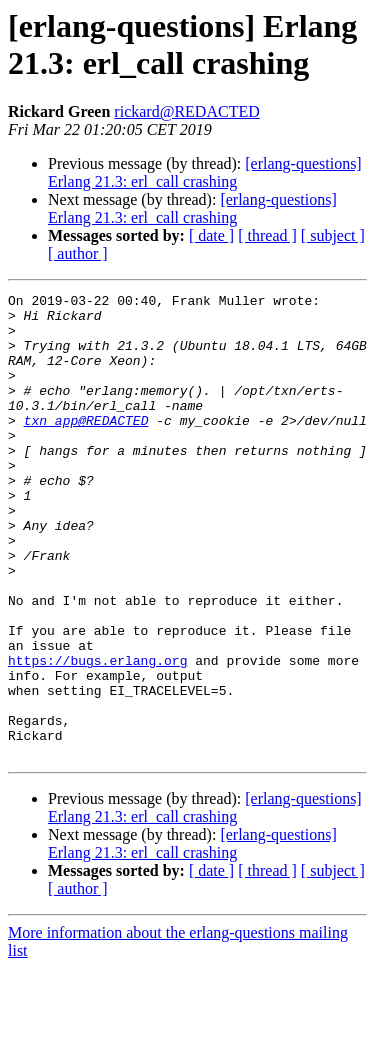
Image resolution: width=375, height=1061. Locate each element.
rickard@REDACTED (186, 111)
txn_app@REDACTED (86, 447)
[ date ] (211, 235)
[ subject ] (333, 235)
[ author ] (78, 253)
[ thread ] (267, 235)
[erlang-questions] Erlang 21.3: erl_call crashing (205, 172)
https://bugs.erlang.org (97, 735)
